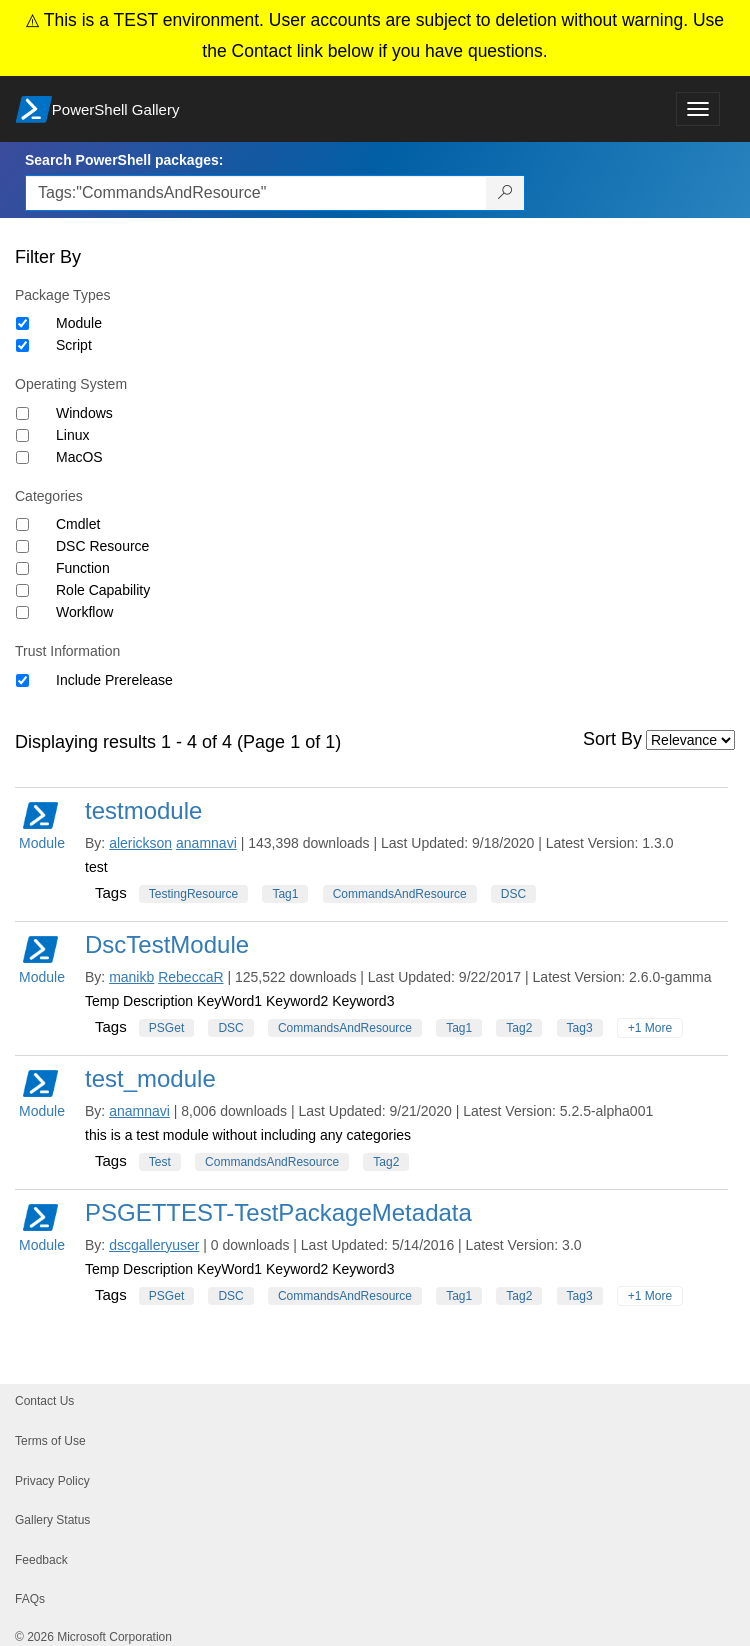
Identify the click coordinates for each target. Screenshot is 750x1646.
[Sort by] (690, 740)
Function (83, 568)
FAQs (30, 1599)
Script (74, 345)
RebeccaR (190, 977)
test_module (150, 1078)
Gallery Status (52, 1520)
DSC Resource (102, 546)
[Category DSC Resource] (22, 546)
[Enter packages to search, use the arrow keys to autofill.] (256, 193)
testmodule (143, 810)
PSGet (166, 1028)
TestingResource (193, 894)
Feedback (41, 1560)
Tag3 (580, 1028)
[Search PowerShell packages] (505, 193)
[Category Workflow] (22, 612)
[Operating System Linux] (22, 435)
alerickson (140, 843)
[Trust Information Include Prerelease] (22, 680)
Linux (72, 435)
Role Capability (103, 590)
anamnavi (206, 843)
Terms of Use (50, 1441)
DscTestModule (167, 944)
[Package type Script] (22, 345)
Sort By (612, 739)
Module (79, 323)
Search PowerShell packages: (124, 160)
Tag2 (519, 1028)
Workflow (84, 612)
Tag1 (285, 894)
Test (160, 1162)
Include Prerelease (114, 680)
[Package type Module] (22, 323)
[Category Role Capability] (22, 590)
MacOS (79, 457)
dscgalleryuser (154, 1245)
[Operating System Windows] (22, 413)
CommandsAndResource (400, 894)
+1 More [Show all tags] (650, 1028)
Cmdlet (78, 524)
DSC (513, 894)
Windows (84, 413)
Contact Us (44, 1401)
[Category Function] (22, 568)
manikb (131, 977)
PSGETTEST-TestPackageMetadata (278, 1212)
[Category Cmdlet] (22, 524)
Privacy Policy (52, 1481)
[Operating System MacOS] (22, 457)
